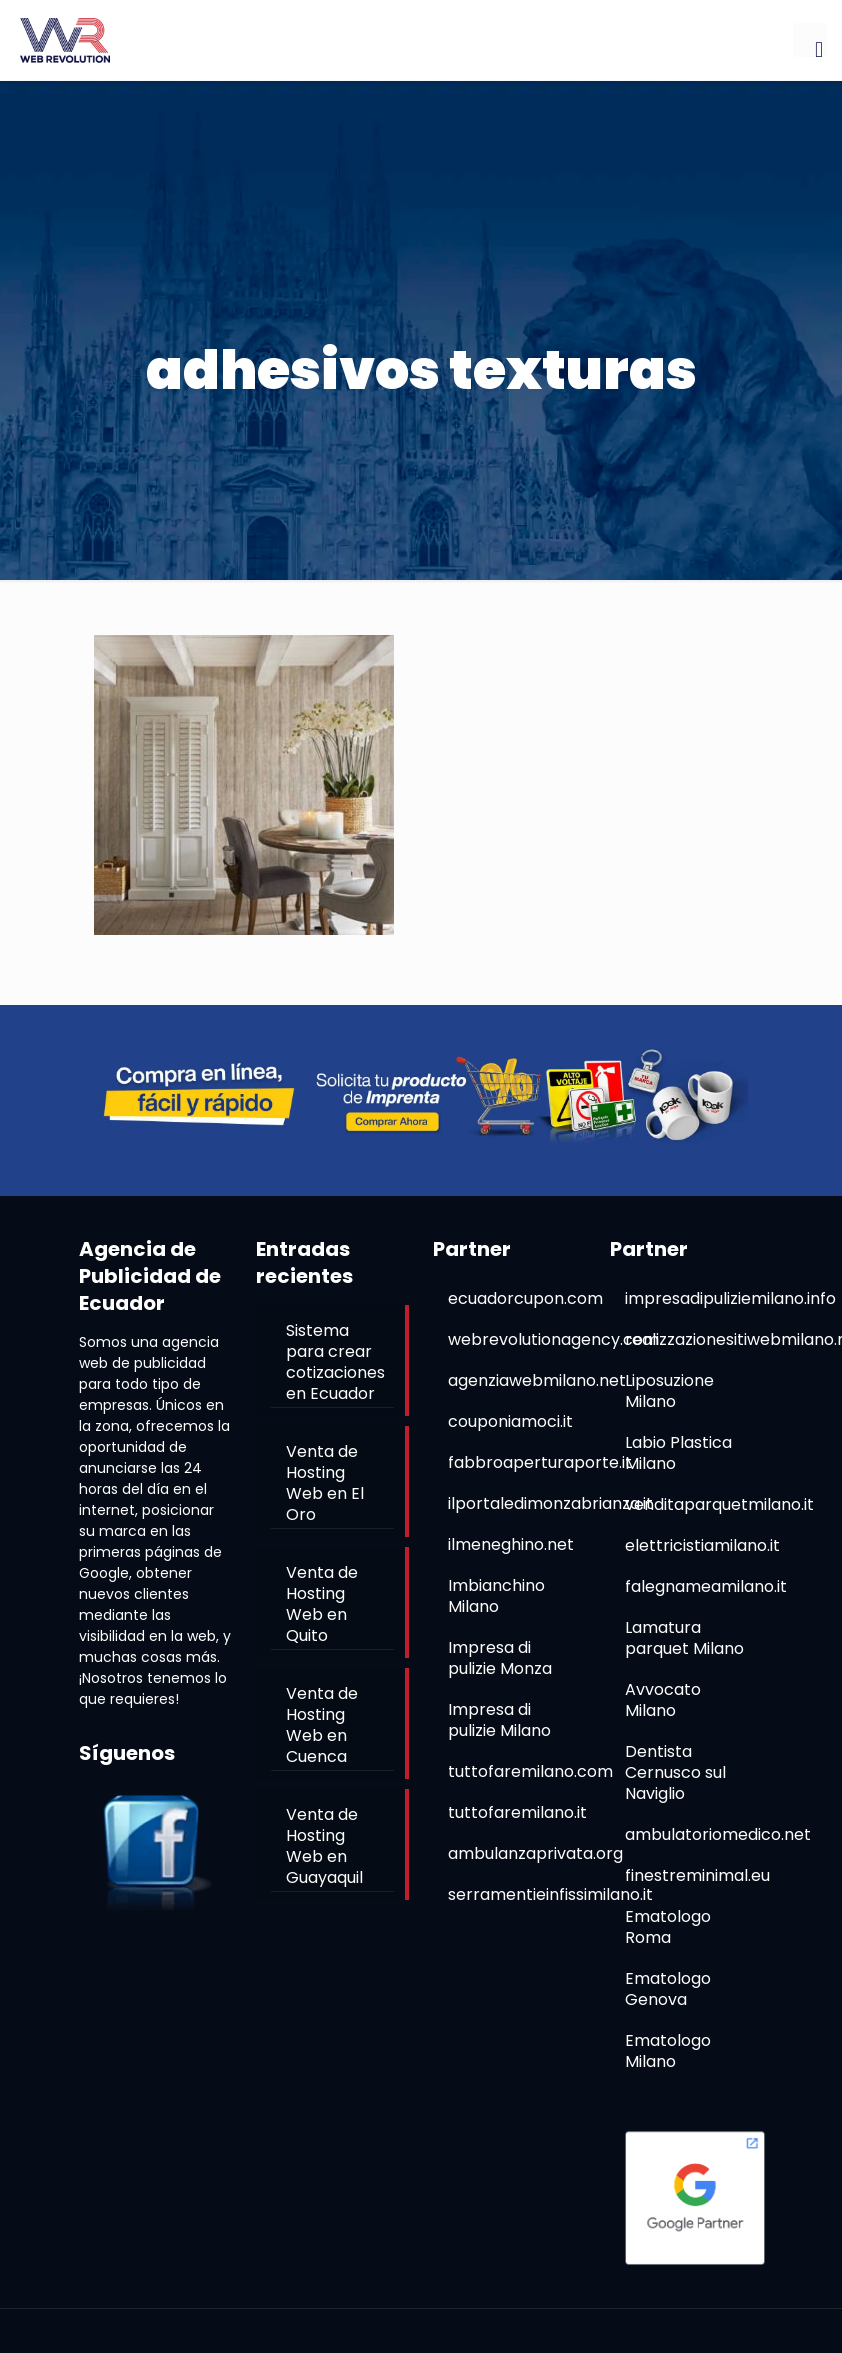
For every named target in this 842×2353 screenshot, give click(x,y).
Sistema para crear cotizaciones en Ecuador (335, 1362)
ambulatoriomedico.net (718, 1834)
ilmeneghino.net (511, 1544)
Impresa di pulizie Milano (499, 1720)
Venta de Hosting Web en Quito (322, 1604)
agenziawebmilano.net (537, 1380)
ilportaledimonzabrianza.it (550, 1503)
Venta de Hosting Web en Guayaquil (324, 1846)
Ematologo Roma (668, 1927)
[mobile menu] (810, 40)
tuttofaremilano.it (517, 1812)
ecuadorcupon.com (525, 1298)
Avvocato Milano (663, 1700)
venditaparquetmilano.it (719, 1504)
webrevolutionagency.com (553, 1339)
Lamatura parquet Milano (684, 1638)
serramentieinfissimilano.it (550, 1894)
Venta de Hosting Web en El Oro (325, 1483)
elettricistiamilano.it (702, 1545)
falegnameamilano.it (706, 1586)
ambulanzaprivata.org (535, 1853)
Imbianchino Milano (496, 1596)
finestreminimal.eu (697, 1875)
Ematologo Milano (668, 2051)
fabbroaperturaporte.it (540, 1462)
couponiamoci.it (510, 1421)
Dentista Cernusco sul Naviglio (675, 1772)
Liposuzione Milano (669, 1391)
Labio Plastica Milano (678, 1453)
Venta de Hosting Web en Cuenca (322, 1725)
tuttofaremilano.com (530, 1771)
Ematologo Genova (668, 1989)
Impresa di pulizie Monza (500, 1658)
